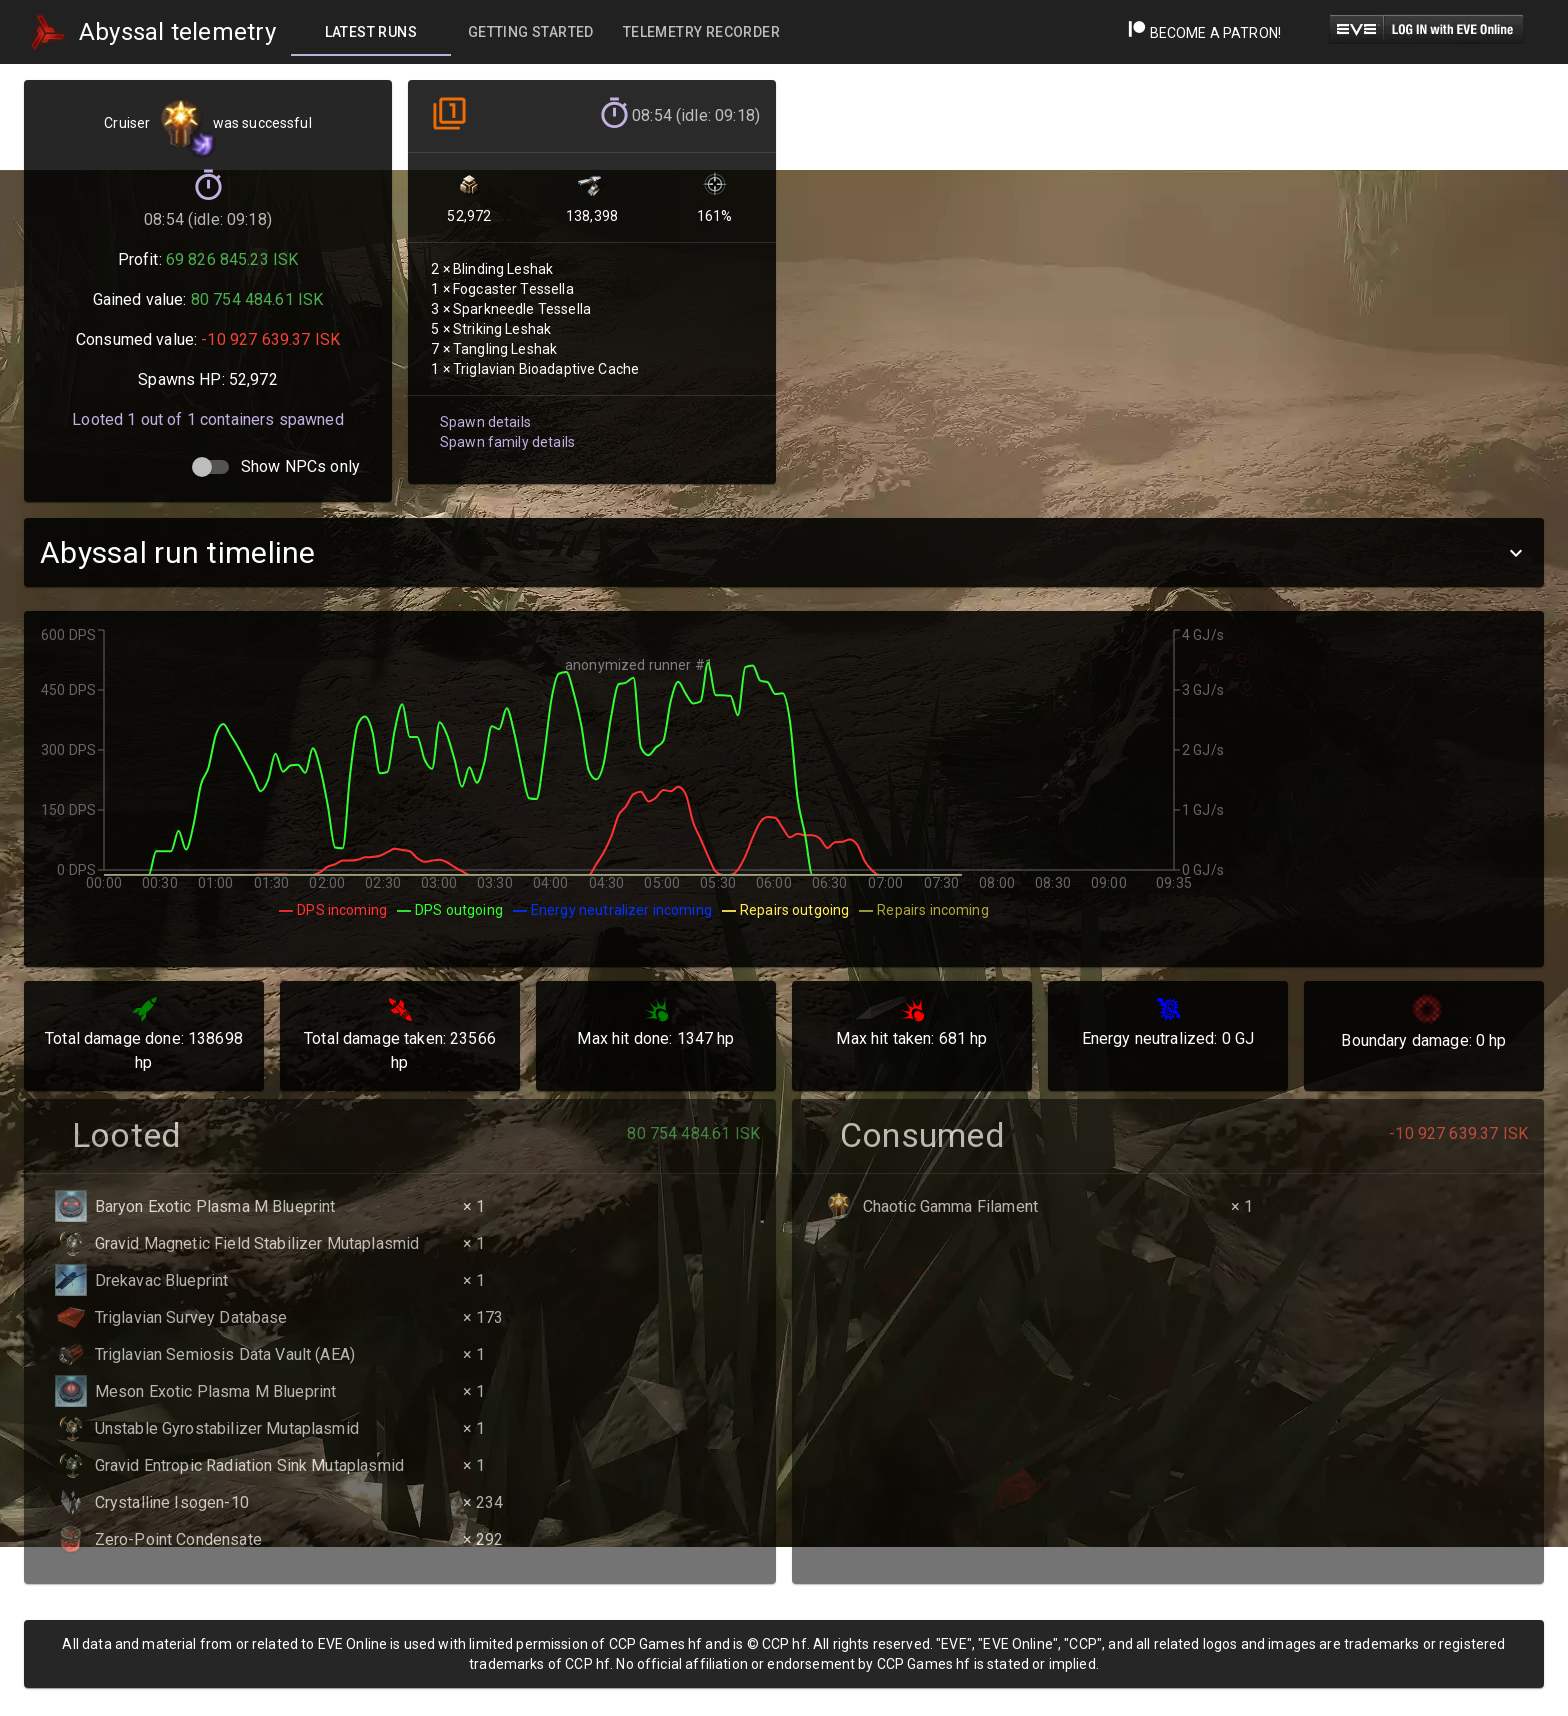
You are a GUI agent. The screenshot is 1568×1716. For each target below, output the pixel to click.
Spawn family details (505, 432)
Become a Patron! (1204, 33)
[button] (784, 552)
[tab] (371, 32)
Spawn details (484, 413)
